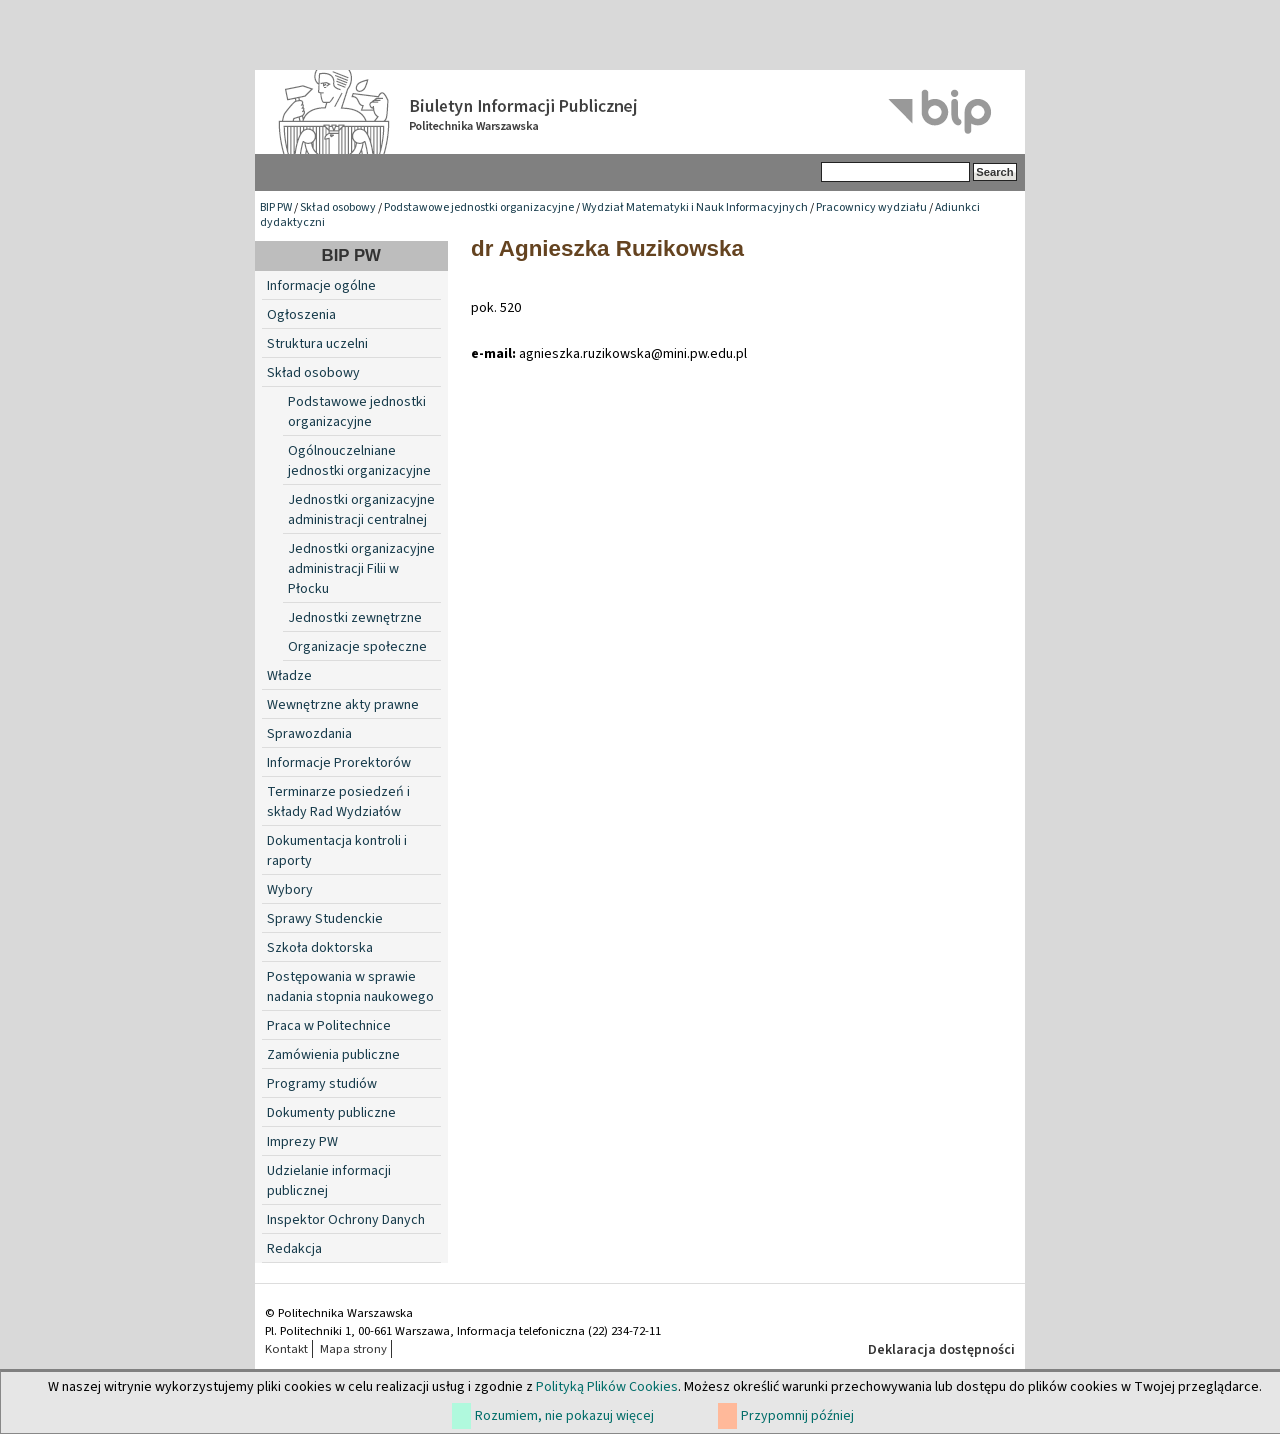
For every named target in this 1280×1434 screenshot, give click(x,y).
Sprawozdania (309, 734)
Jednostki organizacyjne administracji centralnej (361, 510)
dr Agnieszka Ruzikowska (607, 248)
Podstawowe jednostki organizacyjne (479, 207)
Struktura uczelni (317, 344)
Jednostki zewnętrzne (355, 618)
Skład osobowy (338, 207)
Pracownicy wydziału (871, 207)
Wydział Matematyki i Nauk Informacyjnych (695, 207)
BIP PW (276, 207)
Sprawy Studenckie (325, 919)
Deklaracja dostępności (941, 1350)
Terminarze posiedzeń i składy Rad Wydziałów (338, 802)
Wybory (290, 890)
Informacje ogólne (321, 286)
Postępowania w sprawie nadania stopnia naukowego (350, 987)
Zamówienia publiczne (333, 1055)
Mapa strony (353, 1349)
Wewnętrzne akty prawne (343, 705)
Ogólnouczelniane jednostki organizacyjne (359, 461)
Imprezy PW (302, 1142)
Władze (289, 676)
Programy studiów (322, 1084)
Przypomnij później (797, 1416)
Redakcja (294, 1249)
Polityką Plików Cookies (607, 1387)
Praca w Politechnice (329, 1026)
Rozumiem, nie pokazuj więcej (564, 1416)
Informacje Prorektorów (339, 763)
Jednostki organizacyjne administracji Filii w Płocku (361, 569)
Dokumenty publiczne (331, 1113)
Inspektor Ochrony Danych (346, 1220)
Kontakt (286, 1349)
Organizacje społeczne (357, 647)
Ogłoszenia (301, 315)
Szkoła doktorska (320, 948)
